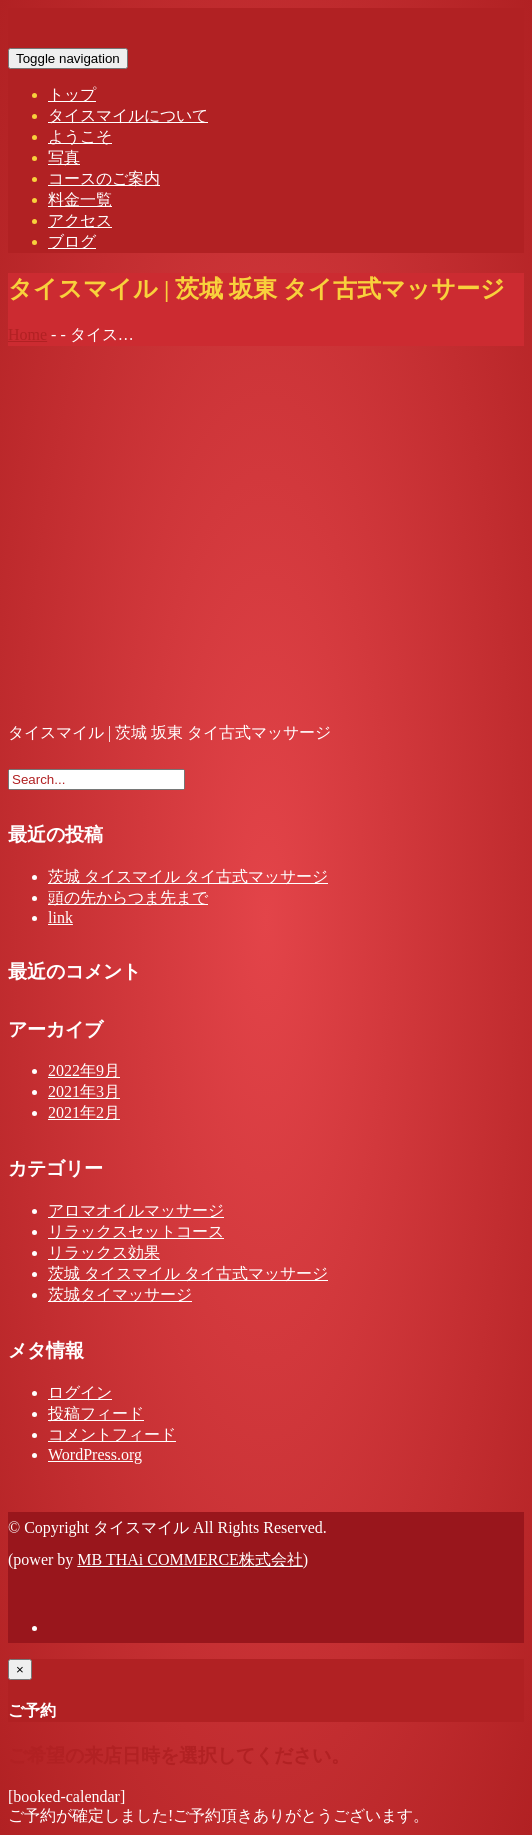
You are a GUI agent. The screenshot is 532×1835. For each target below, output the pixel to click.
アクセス (80, 220)
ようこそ (80, 136)
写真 (64, 157)
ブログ (72, 241)
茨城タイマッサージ (120, 1294)
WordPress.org (95, 1454)
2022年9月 (84, 1070)
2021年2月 (84, 1112)
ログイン (80, 1392)
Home (27, 334)
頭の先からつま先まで (128, 897)
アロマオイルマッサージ (136, 1210)
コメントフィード (112, 1434)
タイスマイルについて (128, 115)
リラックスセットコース (136, 1231)
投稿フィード (96, 1413)
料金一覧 (80, 199)
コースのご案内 (104, 178)
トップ (72, 94)
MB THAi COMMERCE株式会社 (190, 1559)
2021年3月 (84, 1091)
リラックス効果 (104, 1252)
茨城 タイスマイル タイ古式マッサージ (188, 876)
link (60, 917)
